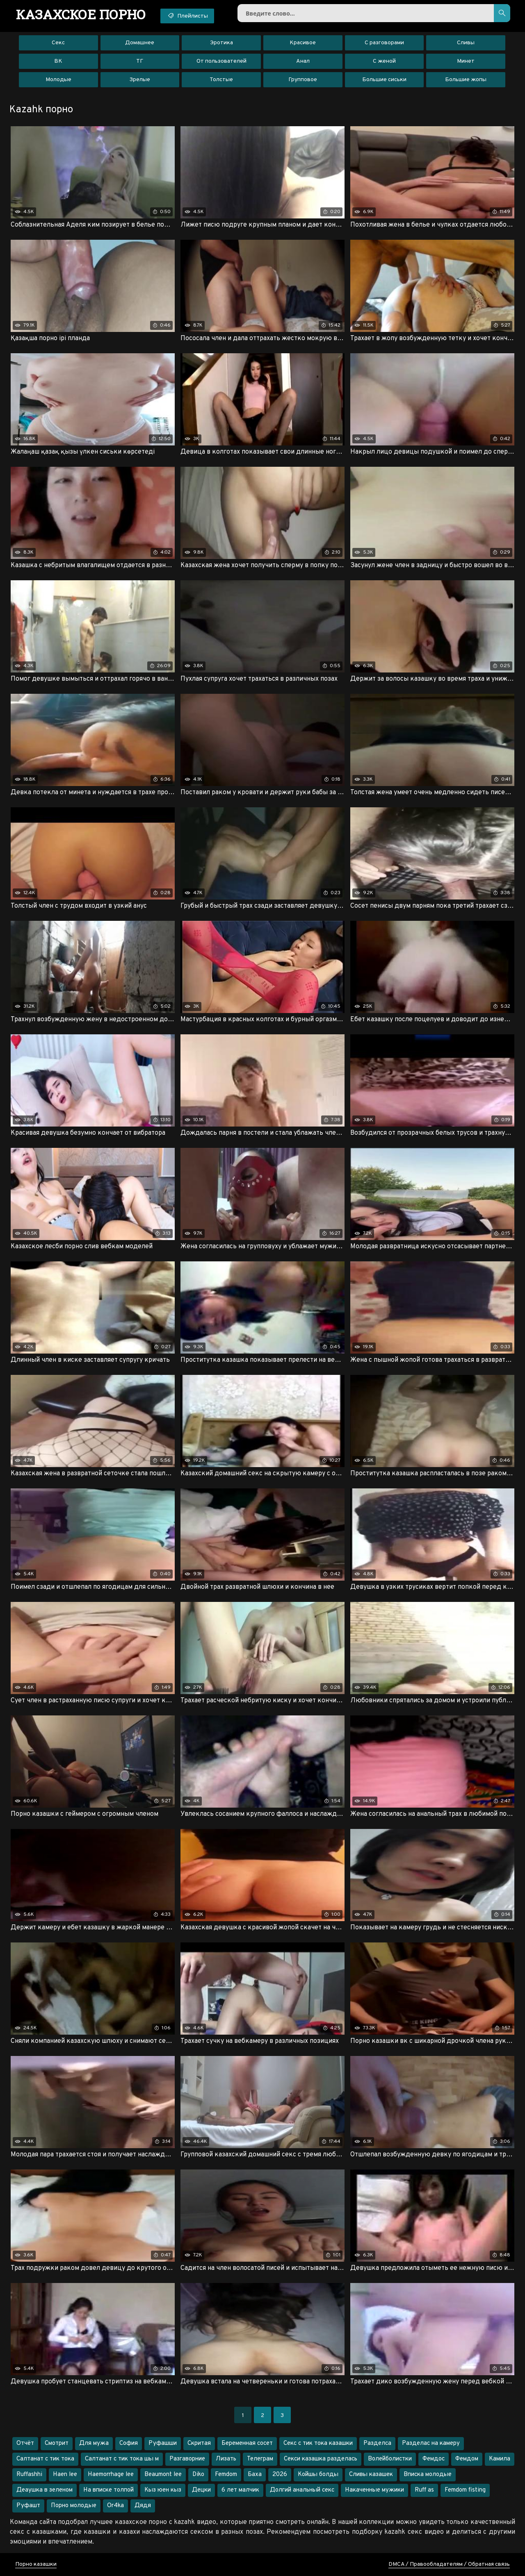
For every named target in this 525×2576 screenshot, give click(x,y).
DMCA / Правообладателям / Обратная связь (449, 2564)
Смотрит (56, 2443)
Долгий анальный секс (302, 2490)
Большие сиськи (384, 79)
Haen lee (65, 2474)
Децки (201, 2490)
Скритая (199, 2443)
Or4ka (115, 2506)
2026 (279, 2474)
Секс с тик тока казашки (318, 2443)
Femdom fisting (465, 2490)
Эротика (221, 42)
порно (81, 14)
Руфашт (28, 2506)
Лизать (226, 2459)
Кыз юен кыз (162, 2490)
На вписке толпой (108, 2490)
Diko (198, 2474)
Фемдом (466, 2459)
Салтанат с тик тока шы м (122, 2459)
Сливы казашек (371, 2474)
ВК (58, 61)
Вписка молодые (428, 2474)
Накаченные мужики (374, 2490)
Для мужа (94, 2443)
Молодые (58, 79)
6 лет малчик (240, 2490)
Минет (466, 61)
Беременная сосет (247, 2443)
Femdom (226, 2474)
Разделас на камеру (431, 2443)
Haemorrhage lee (111, 2474)
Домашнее (139, 42)
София (128, 2443)
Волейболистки (390, 2459)
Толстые (221, 79)
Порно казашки (36, 2564)
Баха (255, 2474)
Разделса (377, 2443)
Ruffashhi (29, 2474)
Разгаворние (187, 2459)
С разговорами (384, 42)
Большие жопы (465, 79)
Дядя (143, 2506)
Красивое (303, 42)
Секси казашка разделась (320, 2459)
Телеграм (260, 2459)
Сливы (466, 42)
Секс (58, 42)
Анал (303, 61)
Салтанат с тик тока (45, 2459)
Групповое (302, 79)
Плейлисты (187, 16)
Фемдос (433, 2459)
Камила (499, 2459)
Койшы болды (318, 2474)
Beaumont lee (163, 2474)
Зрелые (139, 79)
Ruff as (424, 2490)
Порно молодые (73, 2506)
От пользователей (221, 61)
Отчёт (25, 2443)
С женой (384, 61)
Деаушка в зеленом (44, 2490)
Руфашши (162, 2443)
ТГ (139, 61)
